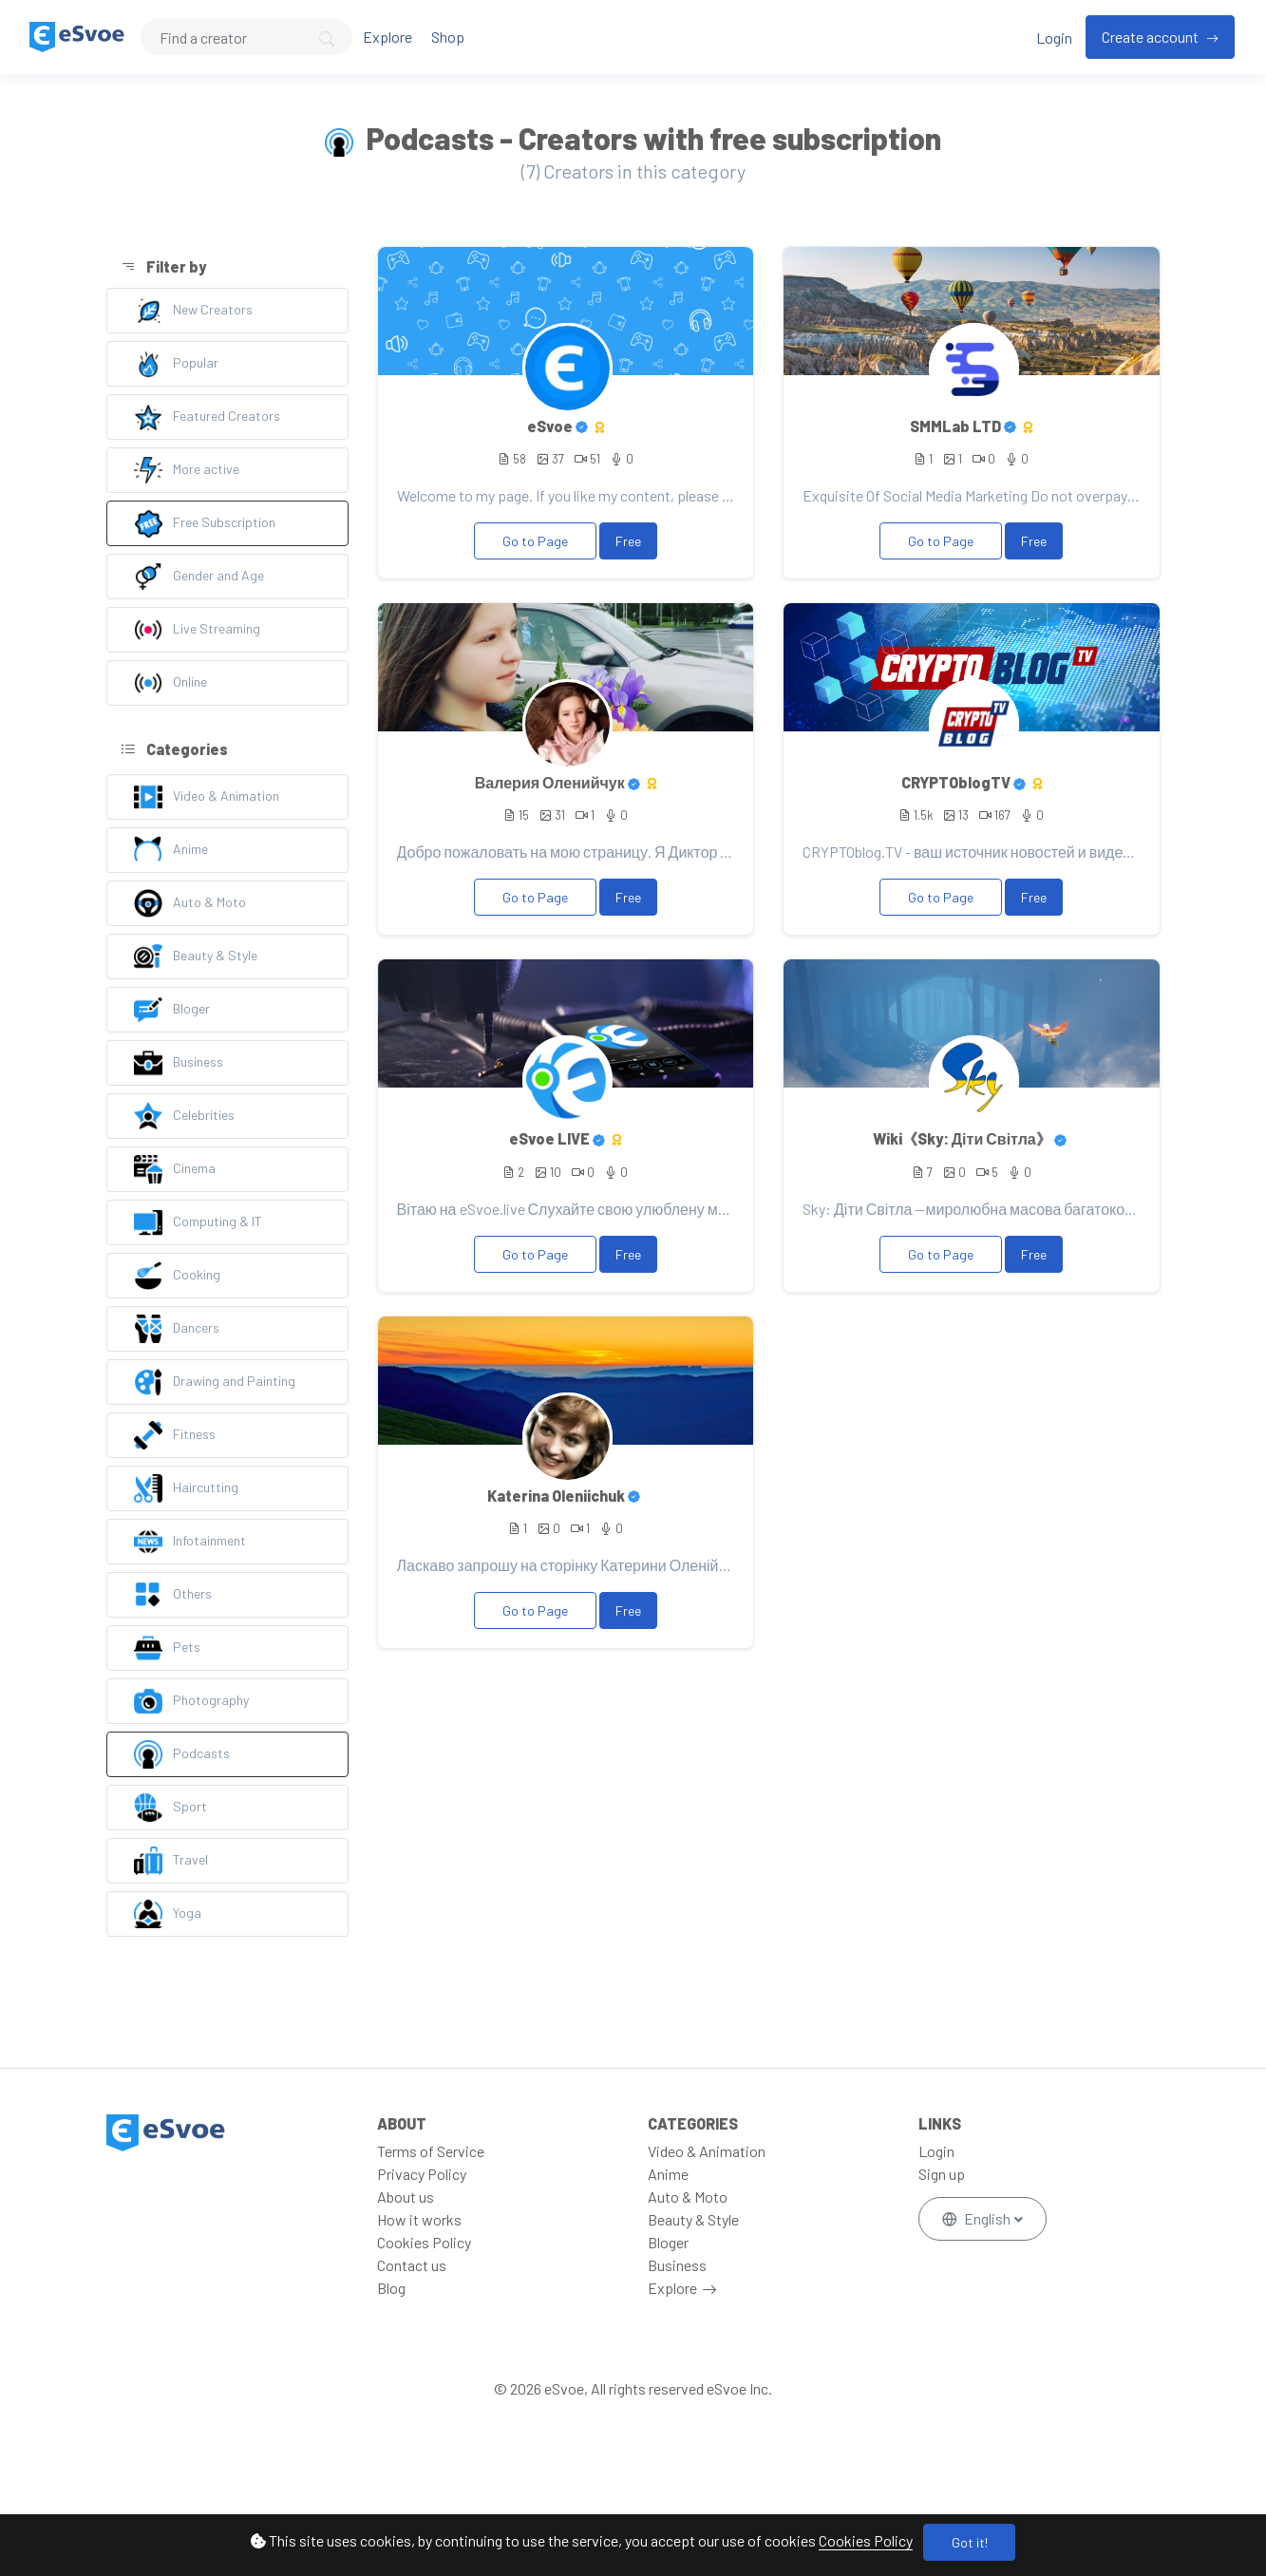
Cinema (175, 1169)
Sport (170, 1807)
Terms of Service (430, 2151)
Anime (171, 850)
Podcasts (182, 1754)
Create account (1151, 37)
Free (628, 541)
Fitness (175, 1435)
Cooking (177, 1275)
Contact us (411, 2265)
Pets (167, 1648)
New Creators (193, 310)
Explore (387, 37)
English (977, 2218)
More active (186, 470)
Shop (447, 37)
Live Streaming (197, 630)
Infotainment (190, 1541)
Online (170, 683)
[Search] (246, 37)
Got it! (970, 2542)
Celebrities (184, 1116)
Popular (176, 364)
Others (173, 1595)
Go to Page (535, 541)
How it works (419, 2219)
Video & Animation (206, 797)
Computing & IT (198, 1222)
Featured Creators (207, 417)
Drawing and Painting (214, 1382)
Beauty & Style (195, 956)
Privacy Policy (421, 2174)
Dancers (176, 1329)
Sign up (941, 2174)
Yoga (167, 1914)
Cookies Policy (866, 2540)
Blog (391, 2288)
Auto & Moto (190, 903)
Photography (191, 1701)
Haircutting (186, 1488)
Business (178, 1063)
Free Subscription (204, 523)
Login (1054, 37)
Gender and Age (199, 576)
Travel (171, 1861)
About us (405, 2197)
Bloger (172, 1009)
